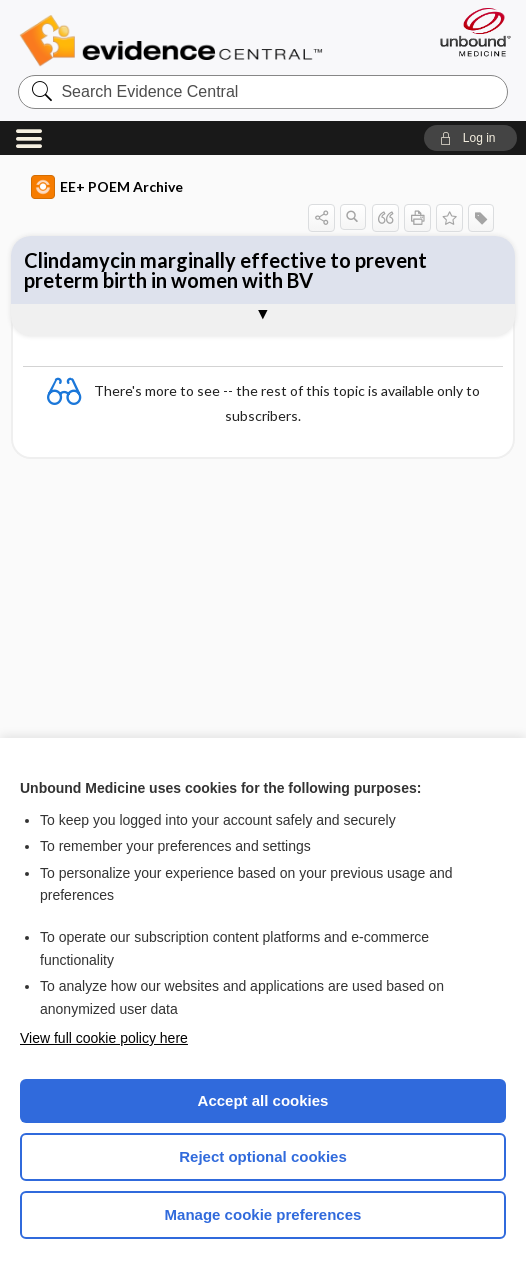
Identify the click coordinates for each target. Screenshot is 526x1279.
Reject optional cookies (263, 1156)
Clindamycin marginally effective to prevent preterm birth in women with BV (225, 270)
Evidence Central (175, 41)
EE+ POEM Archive (107, 187)
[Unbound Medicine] (469, 32)
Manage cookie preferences (263, 1214)
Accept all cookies (263, 1100)
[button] (470, 138)
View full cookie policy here (104, 1038)
